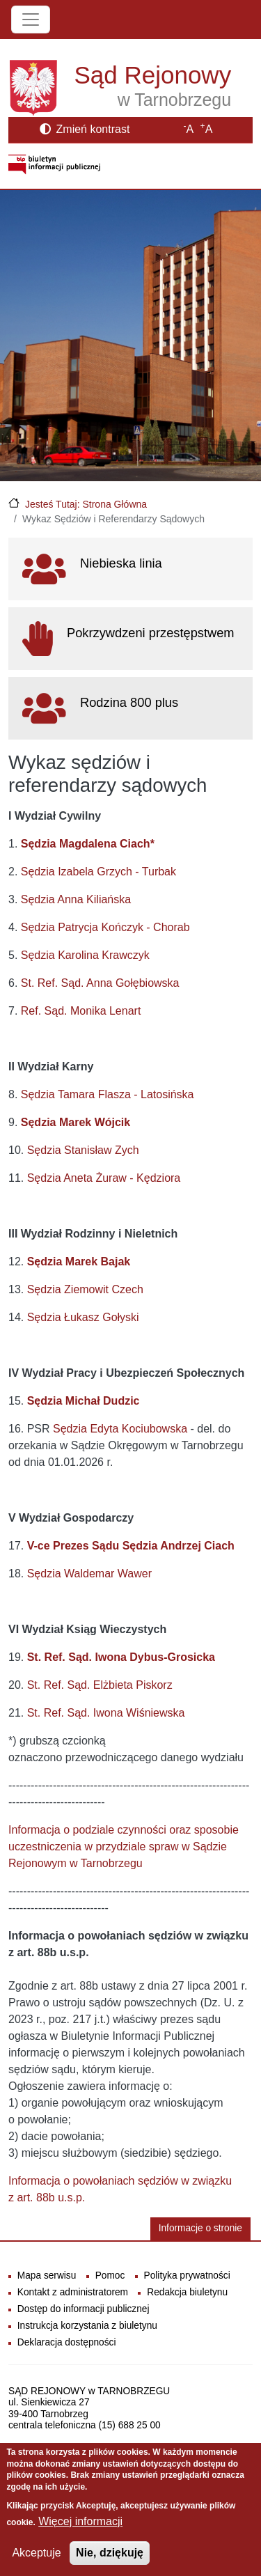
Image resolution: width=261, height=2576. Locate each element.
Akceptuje (36, 2553)
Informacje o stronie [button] (200, 2228)
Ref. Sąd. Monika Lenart (81, 1011)
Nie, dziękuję (109, 2553)
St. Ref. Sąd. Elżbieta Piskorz (100, 1685)
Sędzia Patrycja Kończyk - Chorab (105, 927)
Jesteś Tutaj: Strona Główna (86, 504)
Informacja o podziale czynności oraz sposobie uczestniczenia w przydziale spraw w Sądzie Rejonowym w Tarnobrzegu (123, 1846)
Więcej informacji (80, 2521)
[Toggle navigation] (30, 19)
